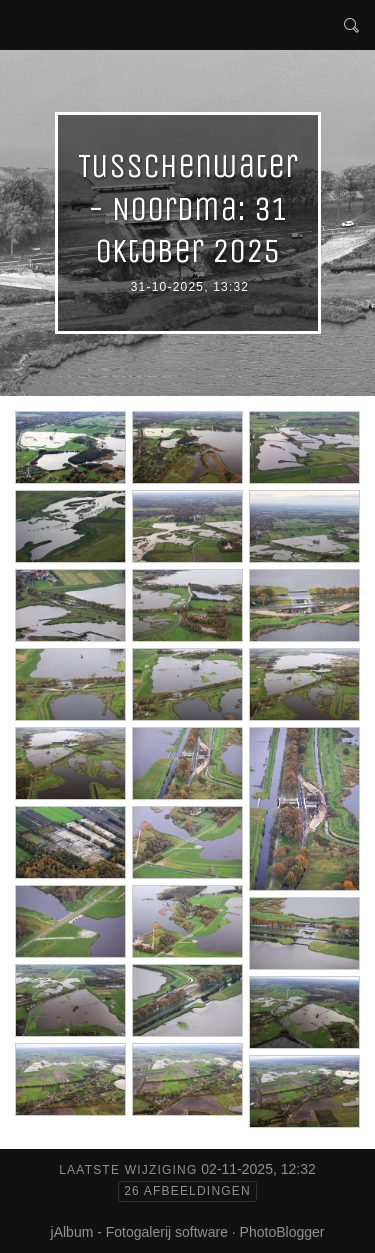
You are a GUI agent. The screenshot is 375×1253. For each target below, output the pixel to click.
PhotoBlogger (282, 1232)
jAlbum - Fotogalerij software (139, 1232)
